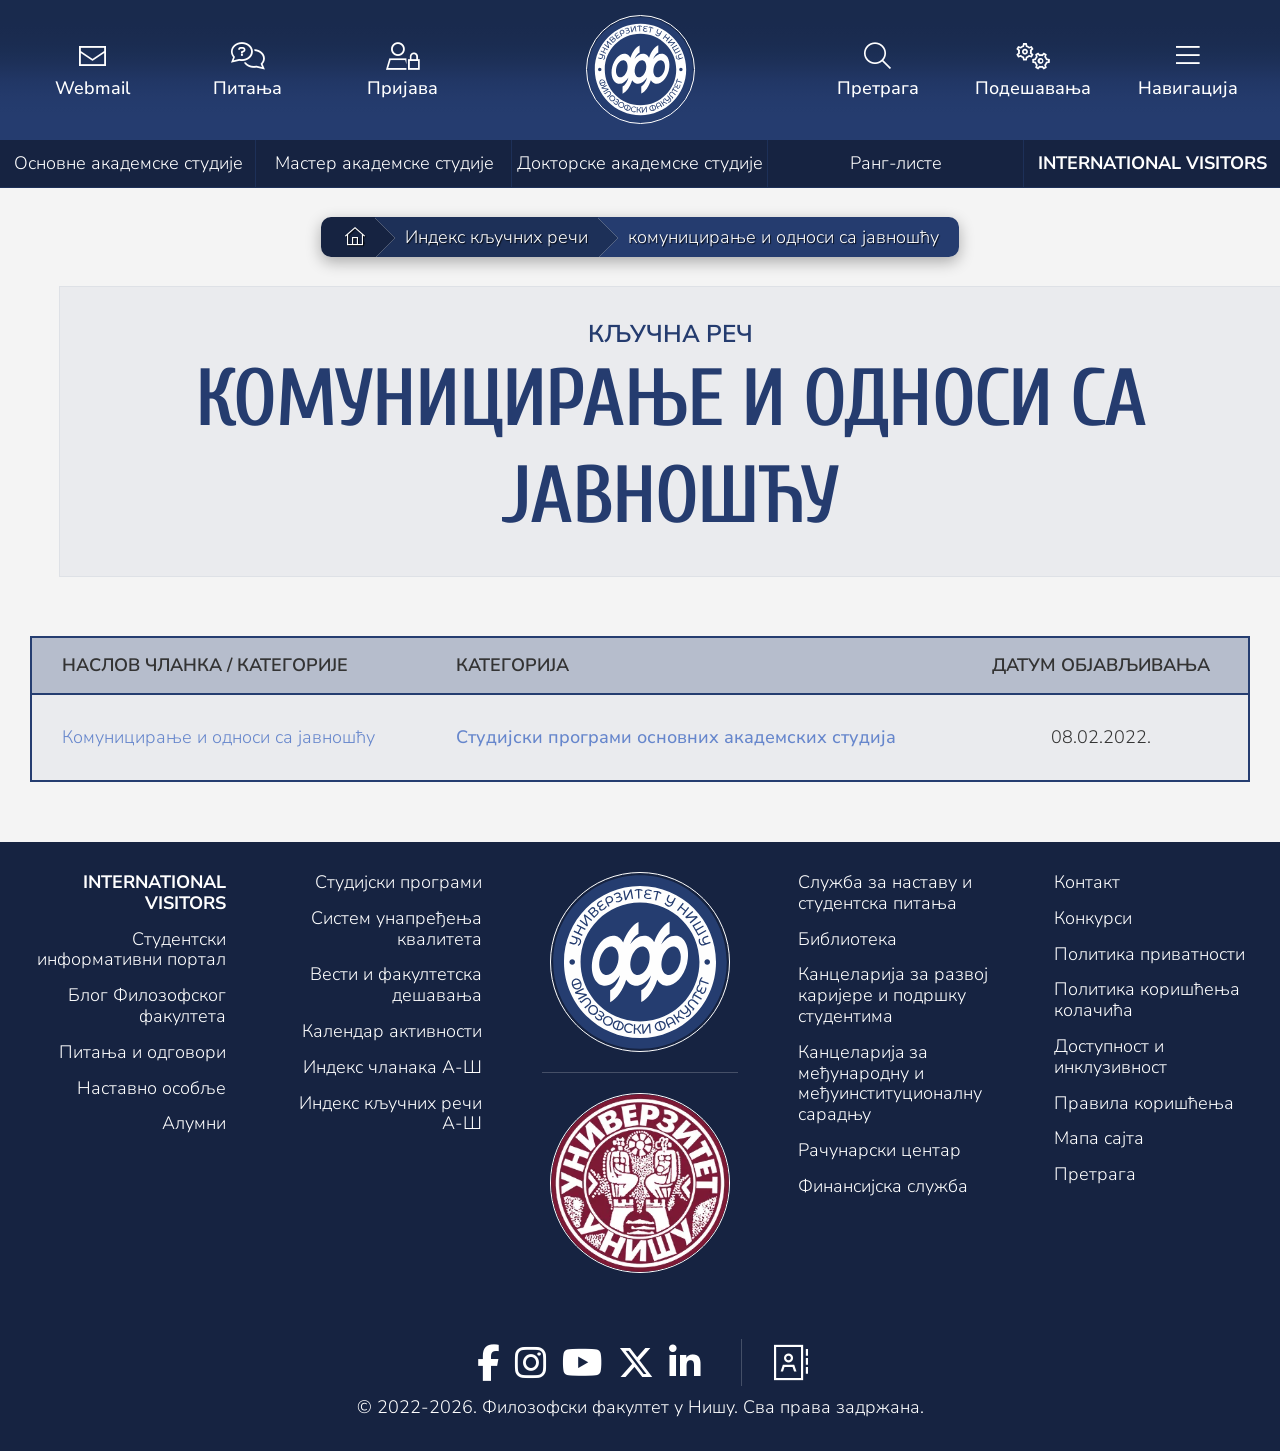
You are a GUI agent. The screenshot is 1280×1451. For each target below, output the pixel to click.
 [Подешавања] (1032, 71)
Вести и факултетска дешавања (396, 984)
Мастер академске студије (384, 163)
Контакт (1087, 882)
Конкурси (1093, 918)
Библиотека (847, 939)
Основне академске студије (128, 163)
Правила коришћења (1144, 1103)
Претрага (1095, 1174)
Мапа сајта (1099, 1138)
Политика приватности (1149, 954)
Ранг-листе (896, 163)
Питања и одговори (142, 1052)
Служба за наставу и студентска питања (885, 892)
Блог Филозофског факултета (147, 1005)
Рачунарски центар (879, 1150)
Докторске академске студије (640, 163)
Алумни (194, 1123)
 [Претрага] (877, 71)
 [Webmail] (92, 71)
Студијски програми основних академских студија (676, 737)
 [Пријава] (402, 71)
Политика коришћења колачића (1147, 999)
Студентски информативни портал (131, 949)
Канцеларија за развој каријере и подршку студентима (893, 995)
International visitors (1152, 163)
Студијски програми (398, 882)
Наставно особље (151, 1088)
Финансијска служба (883, 1186)
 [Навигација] (1187, 71)
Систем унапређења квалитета (396, 928)
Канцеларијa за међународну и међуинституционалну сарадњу (890, 1083)
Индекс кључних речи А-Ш (390, 1113)
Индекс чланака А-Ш (392, 1067)
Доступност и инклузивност (1110, 1056)
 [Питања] (247, 71)
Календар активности (392, 1031)
